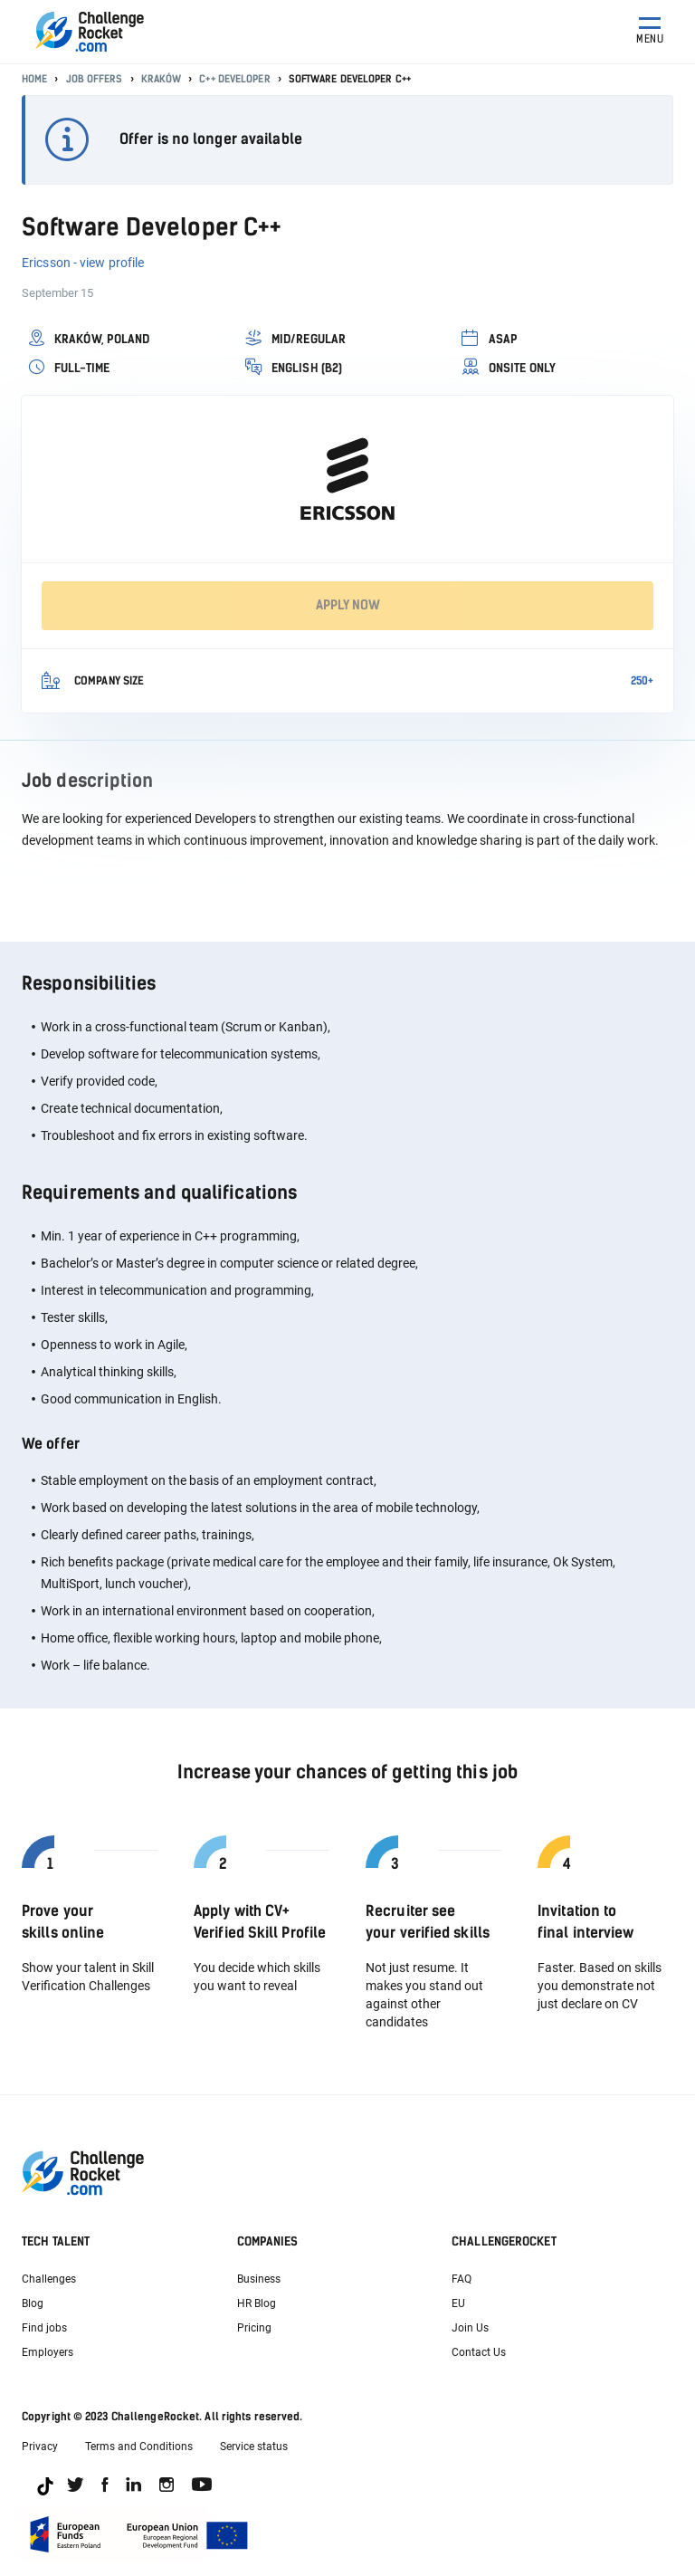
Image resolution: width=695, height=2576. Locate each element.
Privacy (40, 2446)
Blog (32, 2303)
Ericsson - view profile (83, 262)
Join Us (470, 2328)
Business (259, 2279)
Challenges (49, 2279)
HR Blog (256, 2303)
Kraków (161, 79)
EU (458, 2303)
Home (34, 79)
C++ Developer (234, 79)
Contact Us (479, 2352)
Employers (47, 2352)
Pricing (254, 2328)
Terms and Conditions (139, 2446)
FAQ (461, 2279)
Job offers (94, 79)
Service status (254, 2446)
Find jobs (44, 2328)
